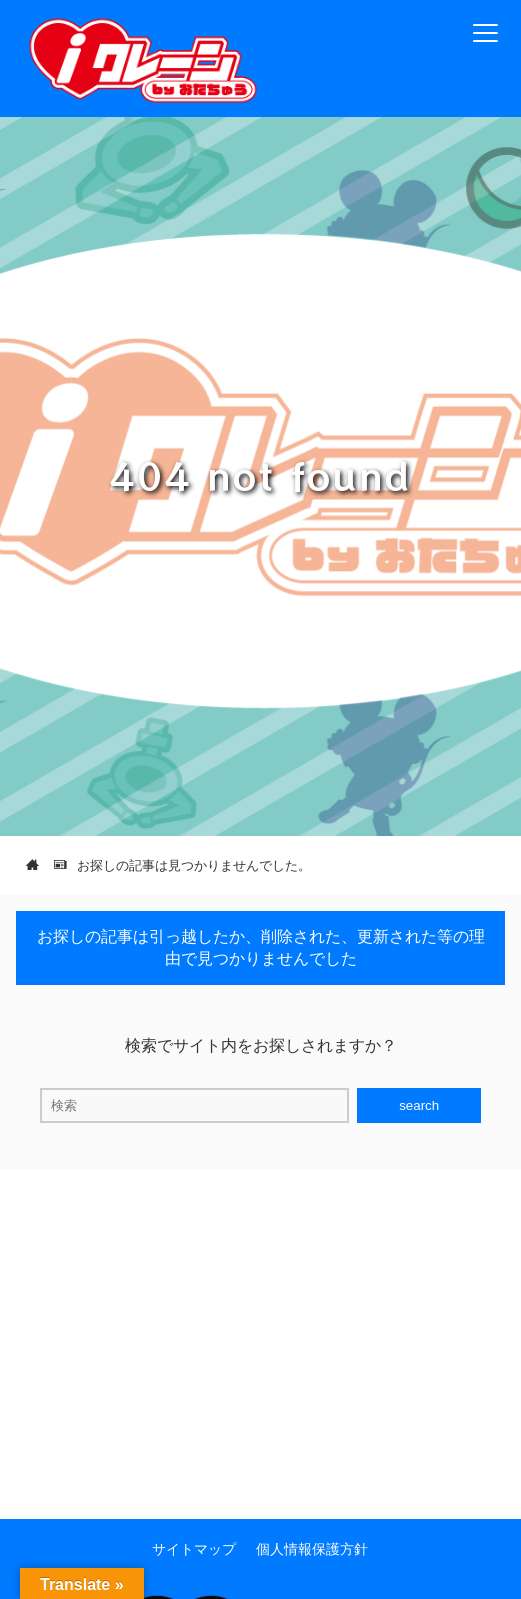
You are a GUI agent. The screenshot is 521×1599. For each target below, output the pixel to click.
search (419, 1105)
